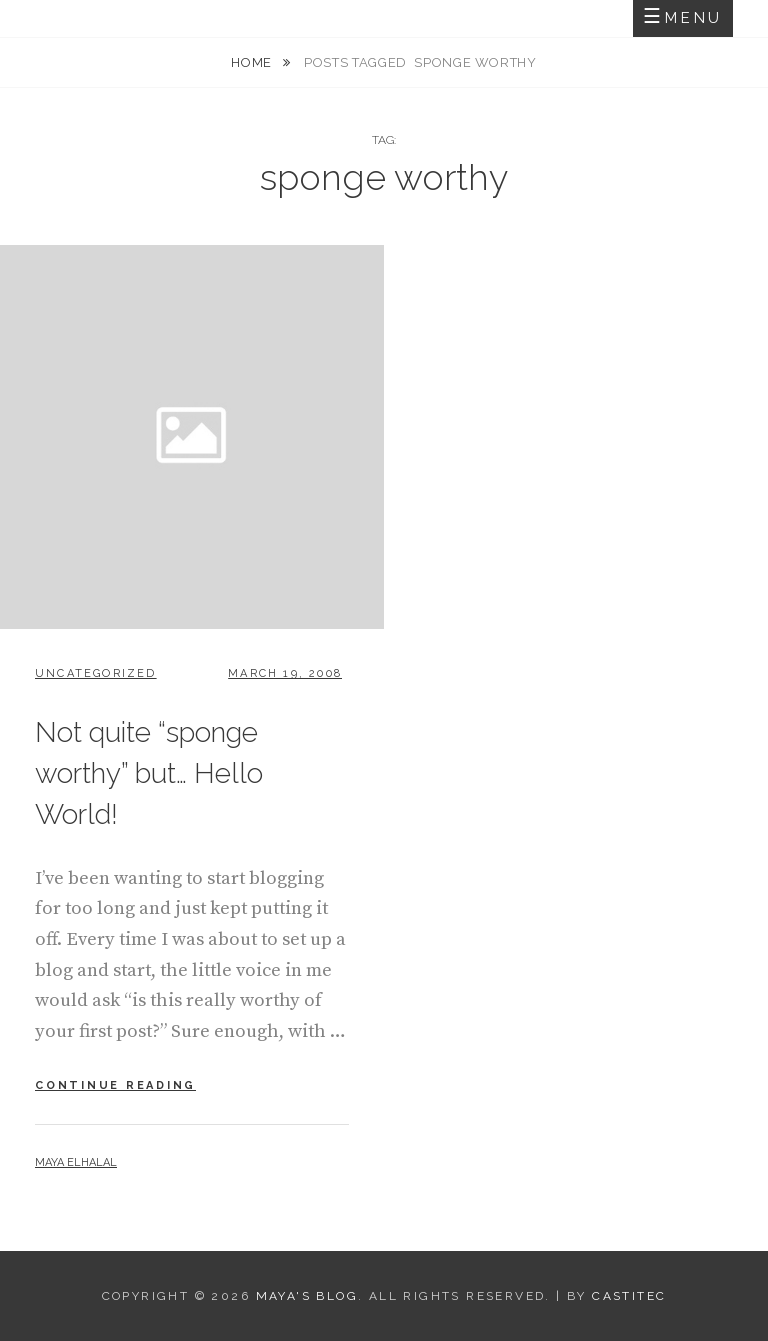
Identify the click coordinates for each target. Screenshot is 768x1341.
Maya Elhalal (76, 1162)
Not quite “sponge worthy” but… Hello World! (149, 773)
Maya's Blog (307, 1296)
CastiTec (629, 1296)
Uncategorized (96, 673)
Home (253, 62)
